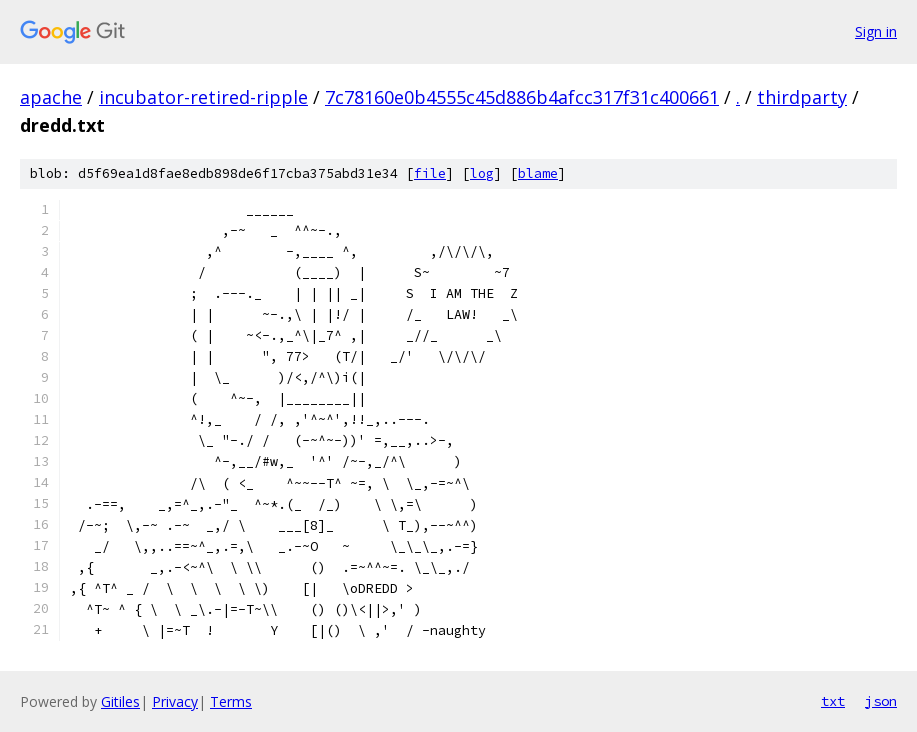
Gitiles (120, 701)
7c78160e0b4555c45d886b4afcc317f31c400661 (522, 97)
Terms (231, 701)
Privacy (175, 701)
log (482, 173)
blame (538, 173)
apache (51, 97)
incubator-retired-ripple (203, 97)
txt (833, 701)
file (430, 173)
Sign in (876, 31)
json (881, 701)
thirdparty (802, 97)
